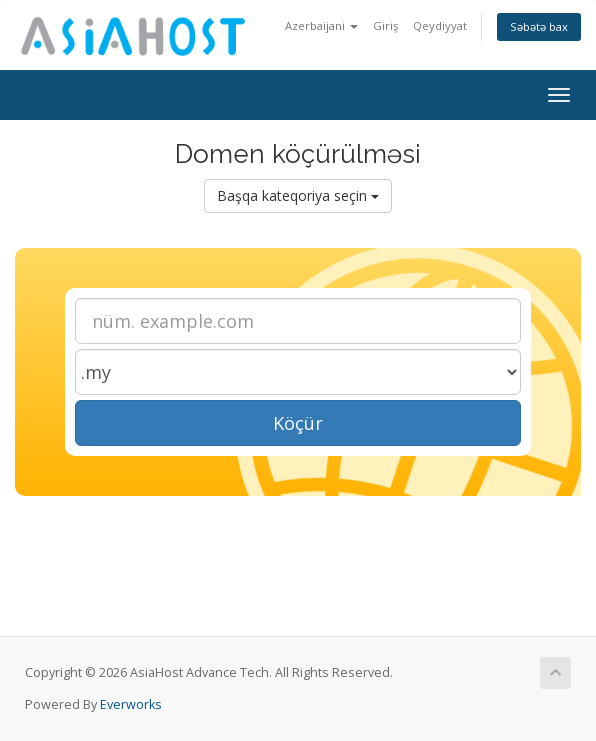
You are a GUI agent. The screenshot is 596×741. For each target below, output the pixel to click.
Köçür (298, 423)
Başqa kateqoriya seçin (298, 195)
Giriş (385, 25)
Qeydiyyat (440, 25)
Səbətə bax (539, 26)
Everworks (131, 704)
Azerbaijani (321, 25)
